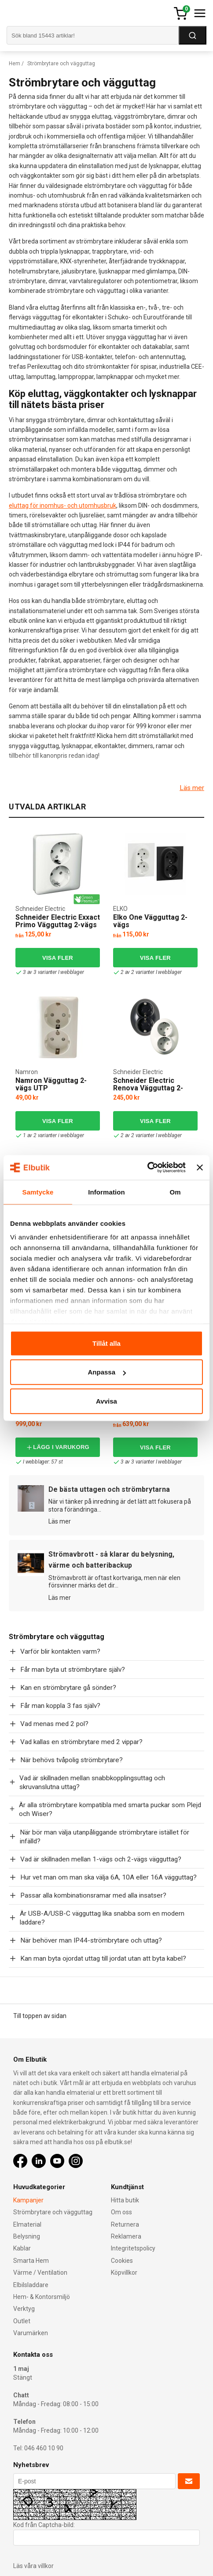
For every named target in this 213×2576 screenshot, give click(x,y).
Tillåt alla (106, 1343)
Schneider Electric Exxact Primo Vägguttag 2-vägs (57, 921)
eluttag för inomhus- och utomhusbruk (62, 505)
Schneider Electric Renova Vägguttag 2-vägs (148, 1088)
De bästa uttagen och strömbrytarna (109, 1489)
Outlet (21, 2321)
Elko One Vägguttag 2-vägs (150, 921)
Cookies (122, 2260)
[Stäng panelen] (200, 1167)
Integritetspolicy (133, 2248)
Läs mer (192, 788)
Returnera (125, 2224)
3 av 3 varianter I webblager (49, 972)
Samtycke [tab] (38, 1191)
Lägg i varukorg (57, 1447)
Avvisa (106, 1400)
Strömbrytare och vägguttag (52, 2212)
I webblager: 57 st (38, 1462)
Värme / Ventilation (40, 2272)
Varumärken (30, 2332)
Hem (14, 63)
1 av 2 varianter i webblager (49, 1135)
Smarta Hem (31, 2260)
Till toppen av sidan (39, 2015)
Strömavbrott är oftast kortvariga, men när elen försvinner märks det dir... (114, 1581)
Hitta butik (125, 2200)
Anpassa (107, 1372)
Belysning (26, 2236)
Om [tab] (174, 1191)
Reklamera (126, 2236)
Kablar (22, 2248)
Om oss (121, 2212)
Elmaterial (27, 2224)
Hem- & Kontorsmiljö (41, 2296)
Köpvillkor (124, 2272)
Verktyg (24, 2308)
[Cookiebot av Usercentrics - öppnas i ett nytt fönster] (147, 1167)
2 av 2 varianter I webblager (147, 972)
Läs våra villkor (33, 2565)
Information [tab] (106, 1191)
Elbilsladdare (30, 2284)
